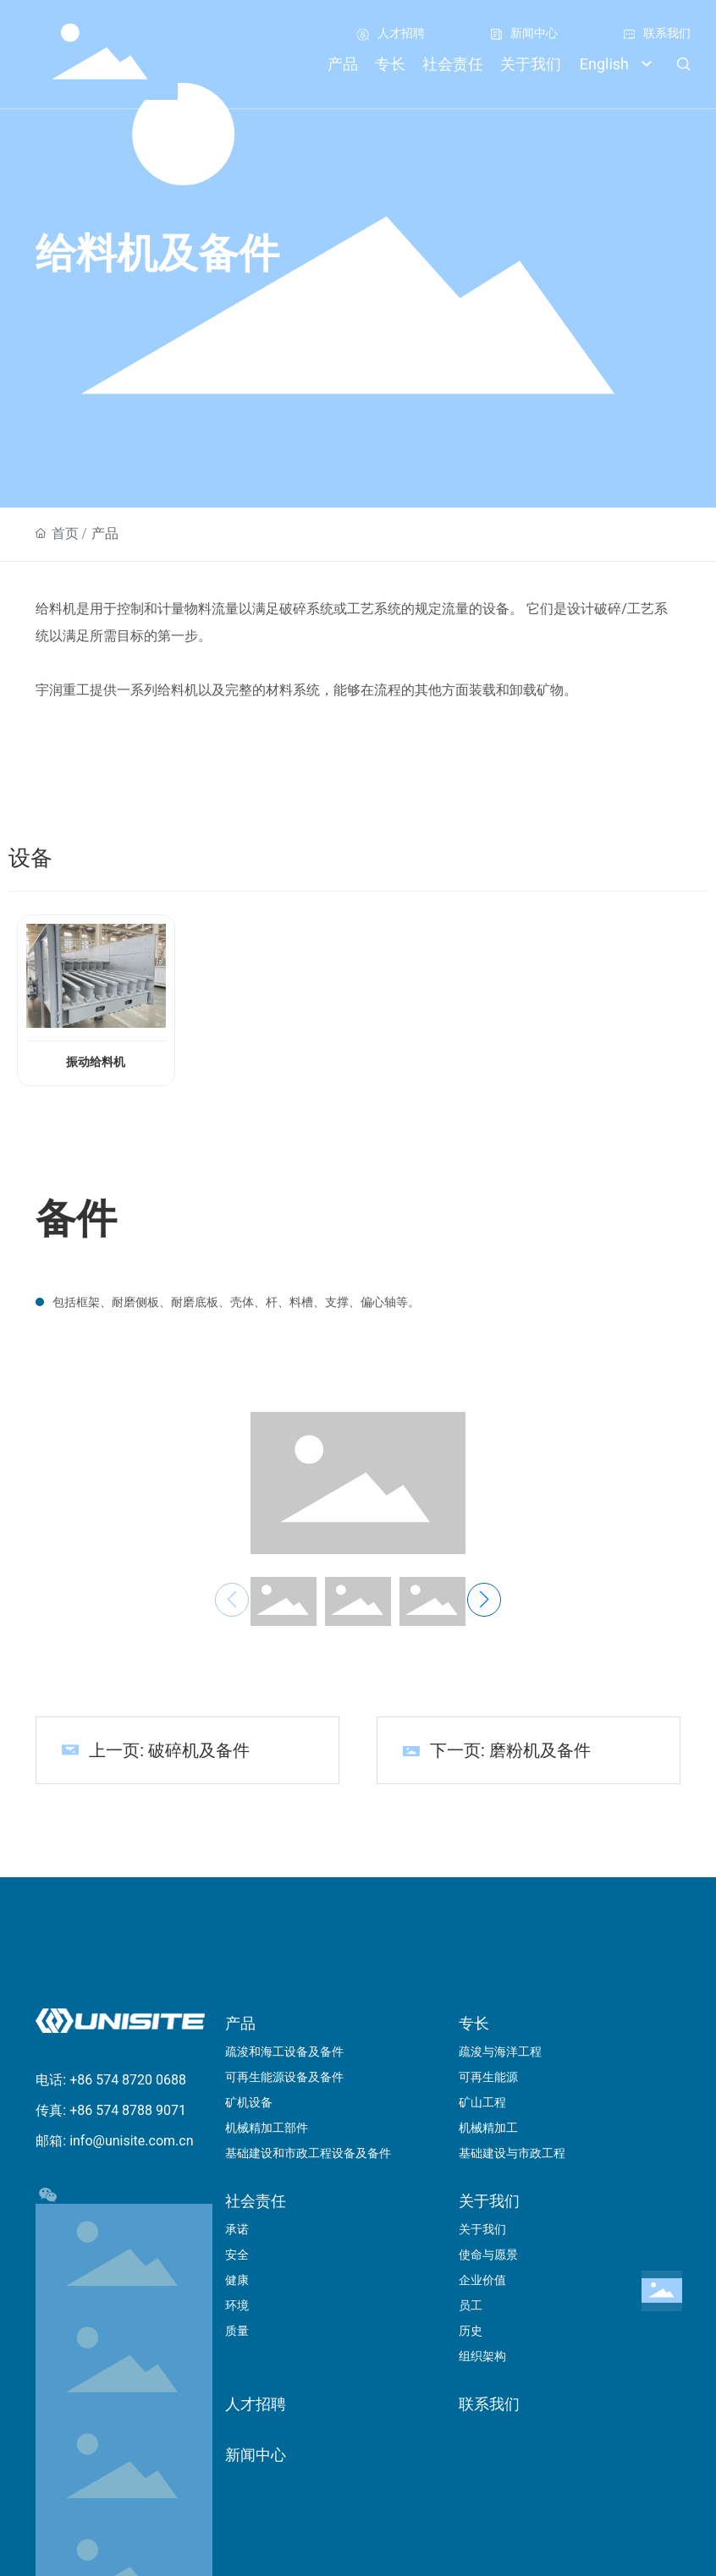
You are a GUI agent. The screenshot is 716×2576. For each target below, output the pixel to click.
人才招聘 (401, 33)
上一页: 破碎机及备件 (169, 1750)
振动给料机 (95, 1062)
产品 (104, 533)
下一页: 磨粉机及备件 (510, 1750)
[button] (484, 1600)
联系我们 (667, 33)
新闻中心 (534, 33)
